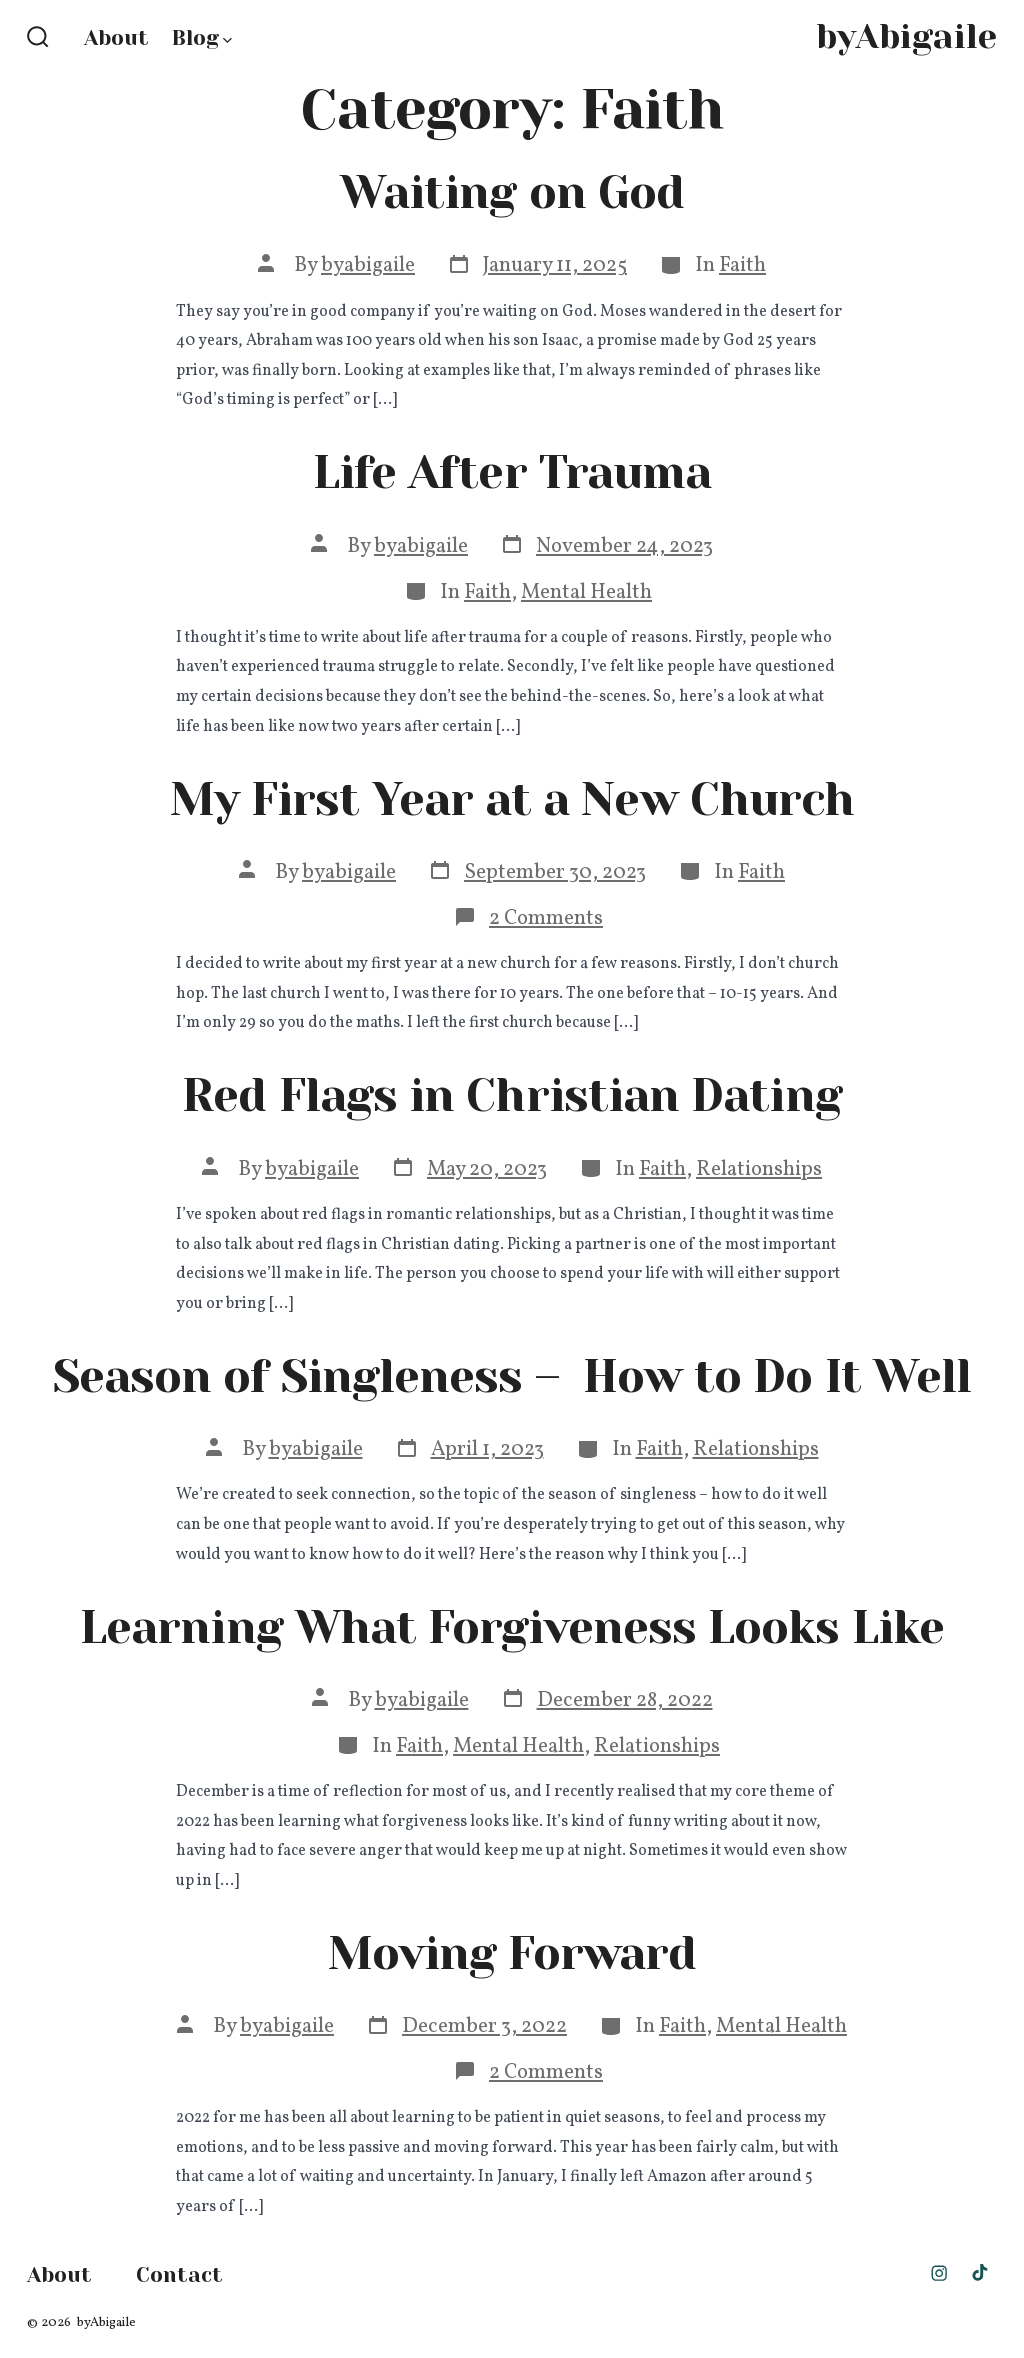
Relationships (759, 1169)
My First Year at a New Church (512, 799)
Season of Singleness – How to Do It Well (512, 1376)
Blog (202, 38)
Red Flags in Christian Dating (511, 1095)
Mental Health (586, 592)
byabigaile (368, 265)
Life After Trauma (512, 472)
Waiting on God (512, 192)
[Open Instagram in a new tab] (939, 2273)
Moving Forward (512, 1953)
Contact (179, 2275)
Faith (742, 265)
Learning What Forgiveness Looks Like (512, 1627)
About (116, 38)
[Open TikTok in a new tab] (978, 2273)
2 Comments (546, 918)
